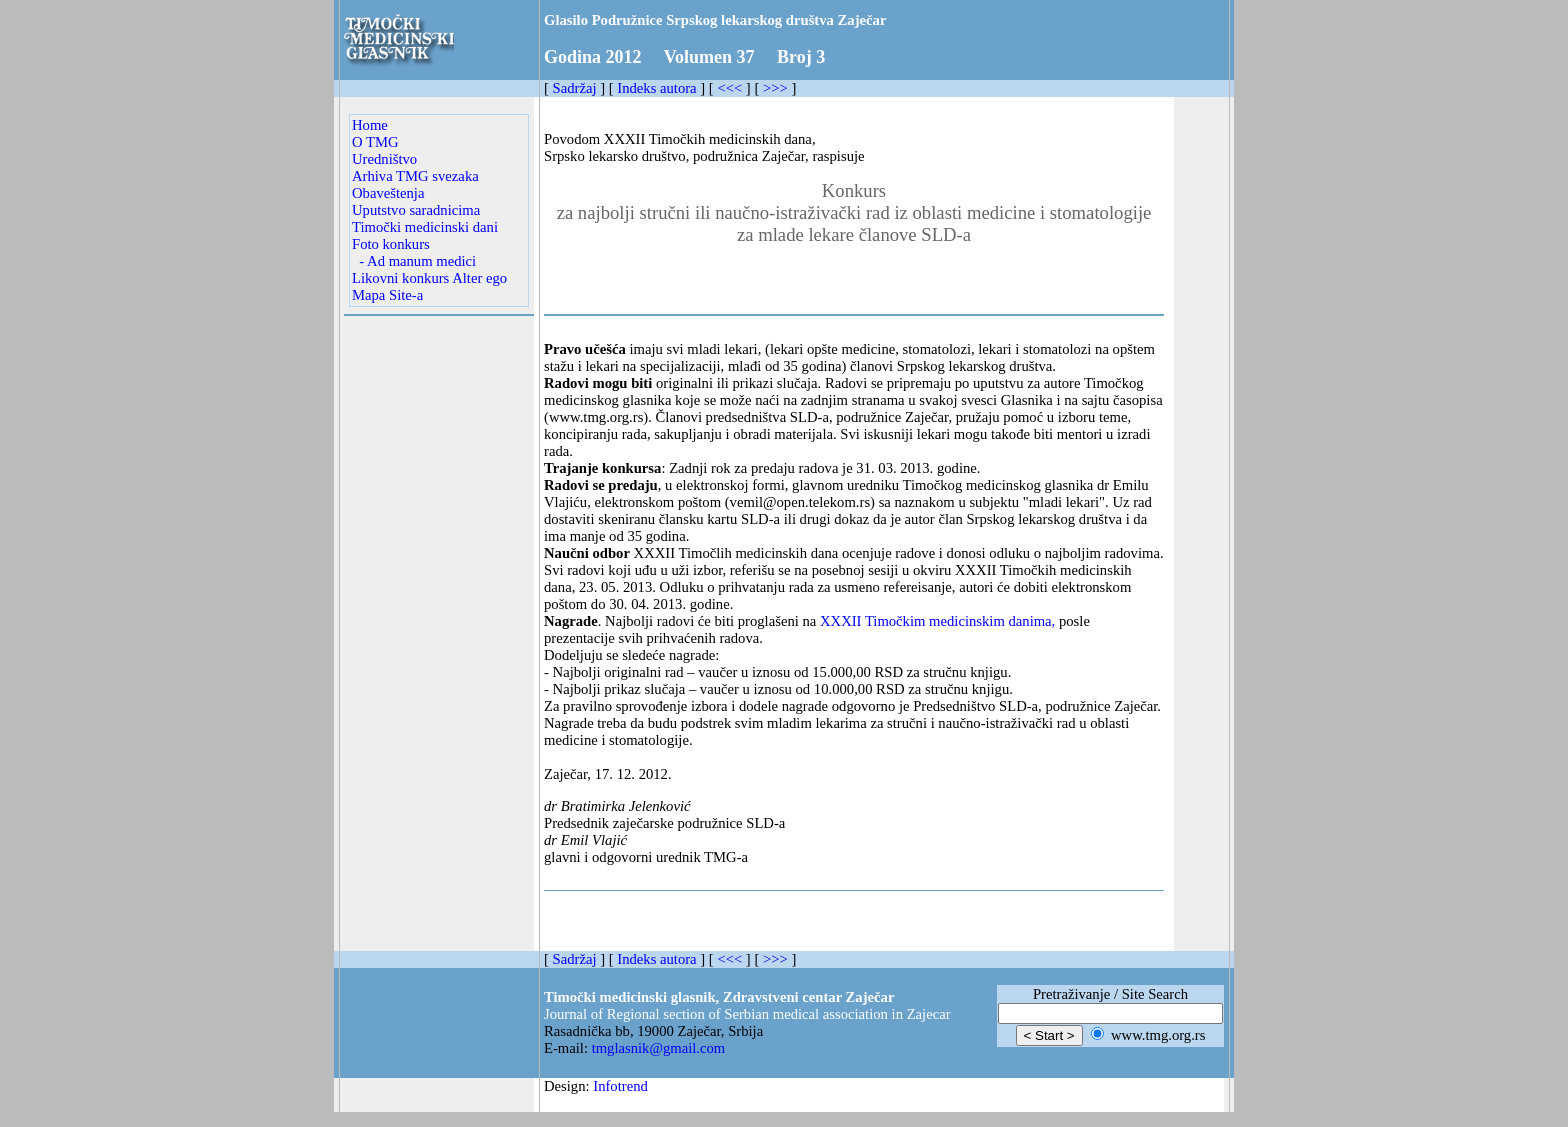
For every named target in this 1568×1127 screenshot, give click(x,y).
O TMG (375, 142)
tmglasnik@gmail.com (659, 1048)
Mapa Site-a (387, 295)
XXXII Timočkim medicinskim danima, (937, 621)
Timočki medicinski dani (425, 227)
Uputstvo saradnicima (416, 210)
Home (370, 125)
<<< (729, 88)
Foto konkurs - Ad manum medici (414, 252)
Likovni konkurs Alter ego (429, 278)
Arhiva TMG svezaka (415, 176)
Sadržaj (575, 88)
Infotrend (620, 1086)
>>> (775, 88)
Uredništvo (384, 159)
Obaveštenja (388, 193)
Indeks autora (656, 88)
